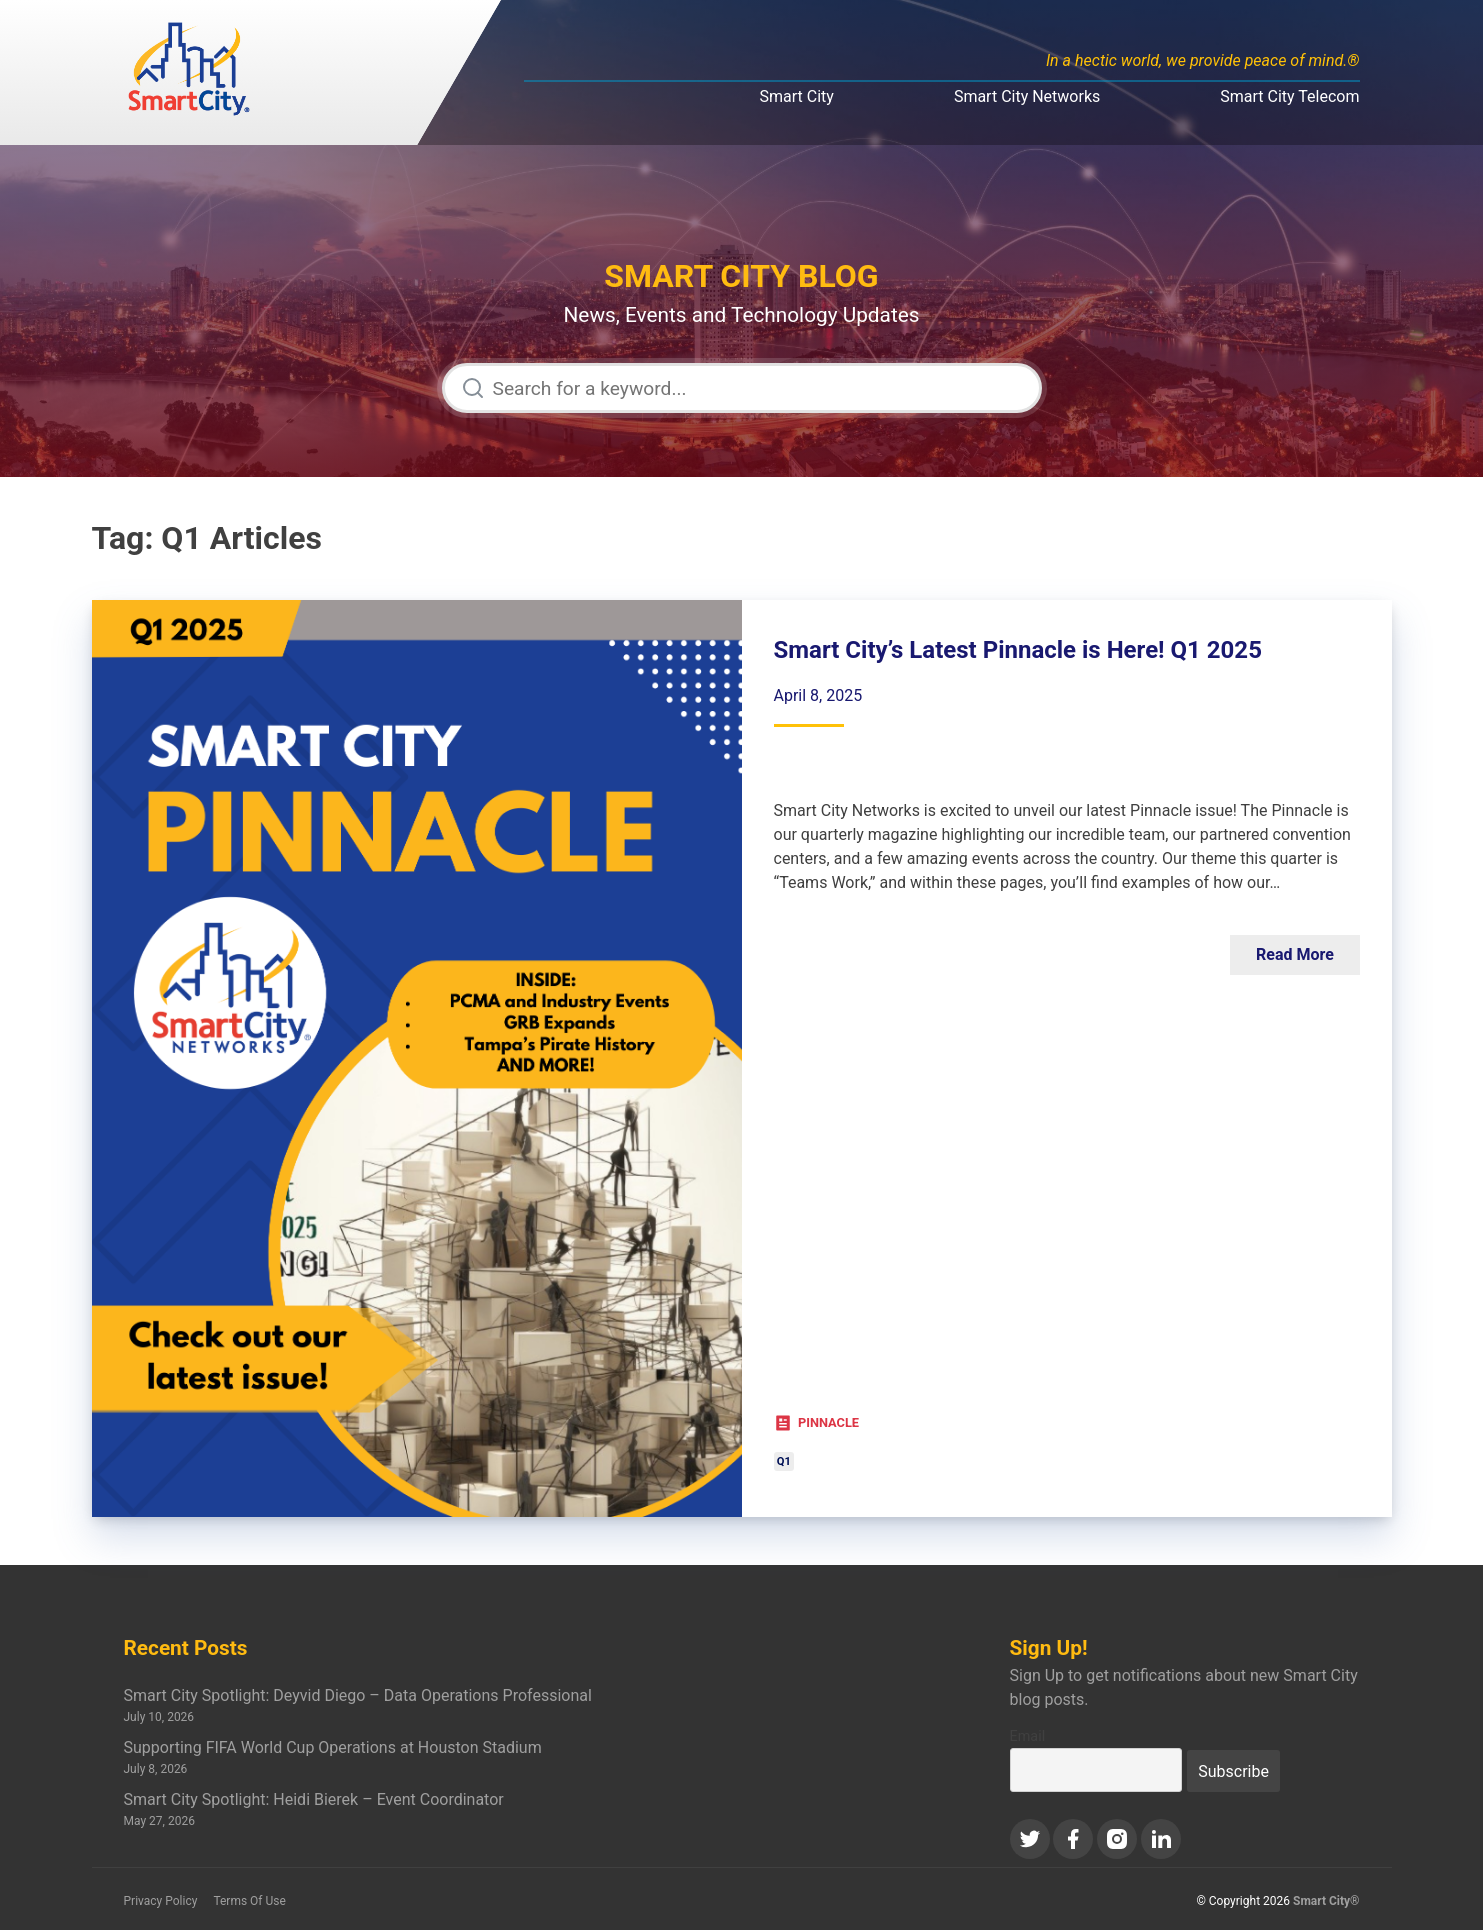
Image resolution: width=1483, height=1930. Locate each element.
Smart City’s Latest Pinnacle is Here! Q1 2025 (1018, 650)
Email (1028, 1736)
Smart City (797, 96)
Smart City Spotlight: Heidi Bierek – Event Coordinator (314, 1799)
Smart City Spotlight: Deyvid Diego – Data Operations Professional (358, 1695)
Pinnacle (828, 1422)
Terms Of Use (249, 1901)
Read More (1295, 954)
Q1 (784, 1461)
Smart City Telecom (1289, 96)
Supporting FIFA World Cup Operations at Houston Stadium (333, 1747)
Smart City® (1326, 1901)
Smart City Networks (1027, 96)
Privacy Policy (161, 1901)
